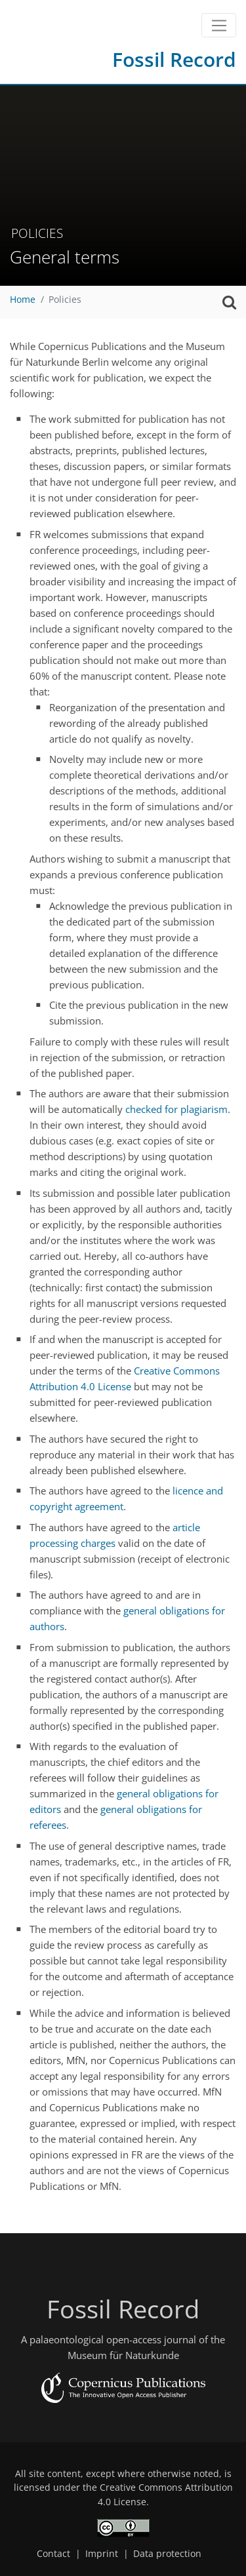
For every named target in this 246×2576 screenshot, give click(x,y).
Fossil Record (174, 59)
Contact (53, 2554)
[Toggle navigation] (218, 25)
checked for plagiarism (176, 1109)
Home (22, 299)
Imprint (101, 2554)
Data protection (167, 2554)
